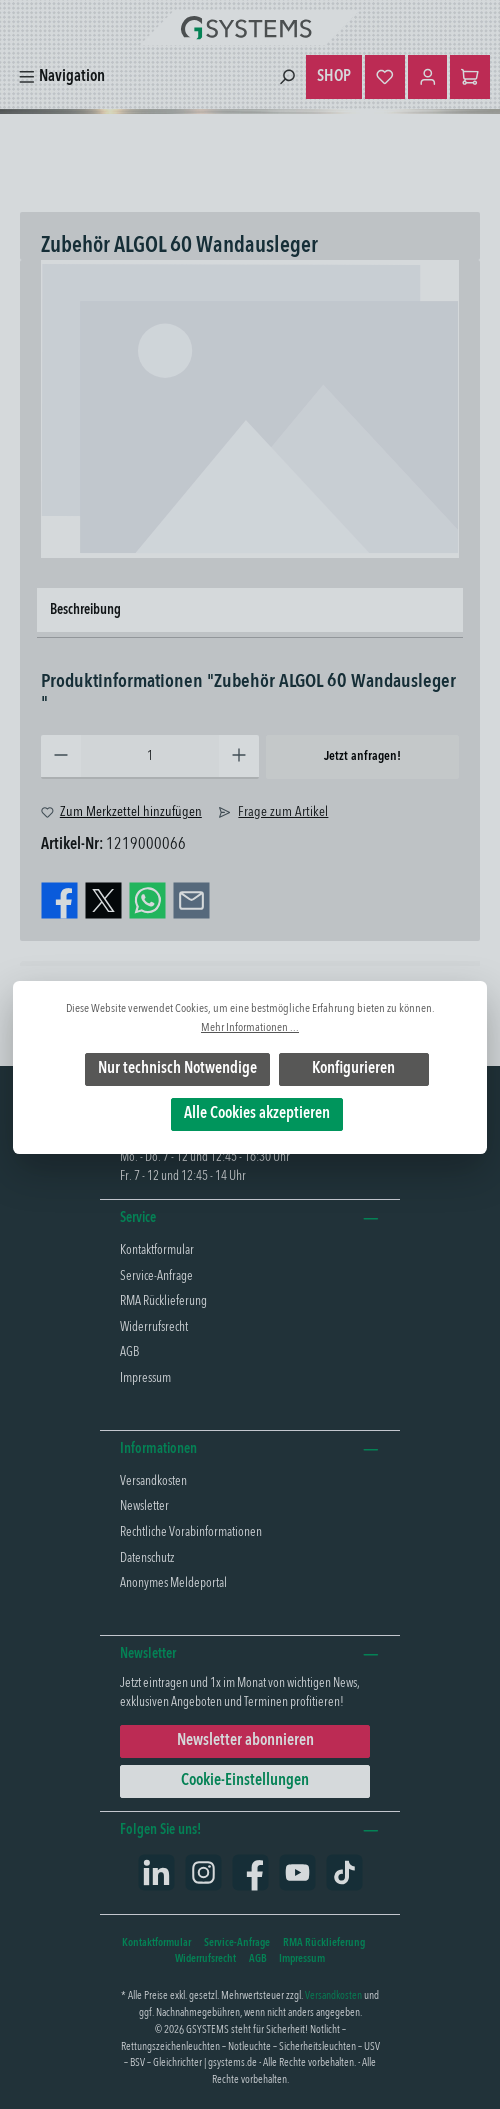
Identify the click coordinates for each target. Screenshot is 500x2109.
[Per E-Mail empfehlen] (191, 901)
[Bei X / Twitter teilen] (103, 901)
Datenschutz (147, 1558)
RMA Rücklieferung (163, 1301)
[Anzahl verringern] (61, 757)
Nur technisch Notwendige (177, 1069)
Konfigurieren (353, 1069)
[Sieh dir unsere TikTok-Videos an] (344, 1872)
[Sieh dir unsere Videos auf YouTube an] (297, 1872)
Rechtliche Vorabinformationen (191, 1532)
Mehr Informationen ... (250, 1028)
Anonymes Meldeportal (173, 1583)
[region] (250, 409)
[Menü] (61, 78)
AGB (129, 1352)
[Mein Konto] (428, 77)
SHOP (334, 77)
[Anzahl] (150, 757)
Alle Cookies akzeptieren (257, 1114)
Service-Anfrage (156, 1276)
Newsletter (144, 1506)
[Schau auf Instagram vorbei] (203, 1872)
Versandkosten (153, 1481)
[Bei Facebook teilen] (59, 901)
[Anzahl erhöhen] (239, 757)
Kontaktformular (157, 1250)
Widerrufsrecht (154, 1327)
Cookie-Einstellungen (245, 1781)
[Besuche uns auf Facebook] (250, 1872)
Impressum (145, 1378)
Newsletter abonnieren (245, 1741)
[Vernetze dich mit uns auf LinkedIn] (156, 1872)
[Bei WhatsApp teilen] (147, 901)
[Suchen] (287, 78)
